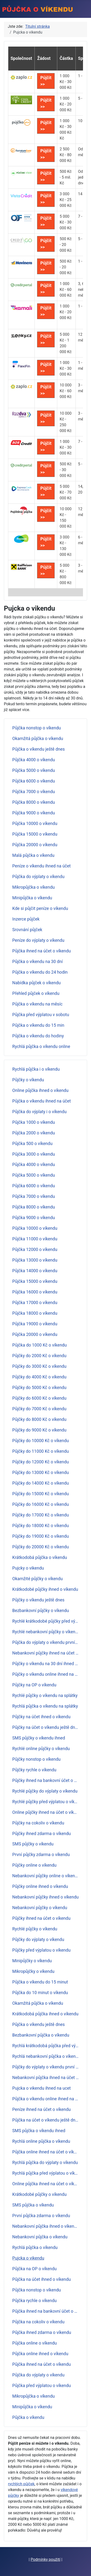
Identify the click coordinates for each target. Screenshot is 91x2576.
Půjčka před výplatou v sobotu (40, 1014)
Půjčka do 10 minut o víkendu (40, 1992)
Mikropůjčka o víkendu (33, 887)
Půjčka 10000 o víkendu (35, 823)
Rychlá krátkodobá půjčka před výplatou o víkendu (45, 2045)
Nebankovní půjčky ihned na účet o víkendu (45, 1653)
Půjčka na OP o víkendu (34, 2268)
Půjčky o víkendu (28, 1079)
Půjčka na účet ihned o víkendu (41, 2279)
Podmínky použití (45, 2559)
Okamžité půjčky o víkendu (37, 1578)
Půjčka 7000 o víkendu (33, 791)
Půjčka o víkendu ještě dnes (38, 749)
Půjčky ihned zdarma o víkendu (41, 1833)
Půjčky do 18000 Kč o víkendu (40, 1525)
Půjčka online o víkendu (34, 2343)
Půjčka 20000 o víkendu (35, 844)
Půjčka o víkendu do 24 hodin (40, 972)
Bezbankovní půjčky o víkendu (40, 1610)
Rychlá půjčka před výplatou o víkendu (45, 2173)
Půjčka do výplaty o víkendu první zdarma (45, 1642)
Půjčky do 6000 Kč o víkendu (39, 1398)
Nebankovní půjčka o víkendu (39, 2236)
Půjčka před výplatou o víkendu (41, 2385)
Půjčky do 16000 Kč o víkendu (40, 1504)
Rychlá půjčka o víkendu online (41, 1046)
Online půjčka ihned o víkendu (40, 1090)
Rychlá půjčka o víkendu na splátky (45, 1706)
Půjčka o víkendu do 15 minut (40, 1982)
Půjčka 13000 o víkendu (35, 1260)
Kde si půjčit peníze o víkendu (40, 908)
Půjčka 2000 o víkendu (33, 1133)
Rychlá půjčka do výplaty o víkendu (45, 2162)
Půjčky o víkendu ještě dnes (38, 1600)
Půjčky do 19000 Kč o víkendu (40, 1536)
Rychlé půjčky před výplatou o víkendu (45, 1801)
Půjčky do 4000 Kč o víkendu (39, 1377)
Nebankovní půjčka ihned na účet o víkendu (45, 2077)
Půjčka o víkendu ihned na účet (41, 1101)
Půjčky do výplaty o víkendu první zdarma (45, 2067)
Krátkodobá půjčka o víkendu (39, 1557)
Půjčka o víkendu (28, 2417)
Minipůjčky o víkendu (32, 1960)
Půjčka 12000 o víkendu (35, 1249)
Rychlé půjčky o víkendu (34, 1929)
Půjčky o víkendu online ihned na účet (45, 1674)
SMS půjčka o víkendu (33, 2205)
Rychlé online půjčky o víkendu (41, 1748)
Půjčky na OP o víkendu (34, 1684)
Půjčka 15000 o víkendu (35, 834)
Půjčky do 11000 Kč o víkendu (40, 1451)
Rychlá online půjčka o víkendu (41, 2141)
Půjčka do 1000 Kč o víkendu (39, 1345)
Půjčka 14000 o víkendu (35, 1270)
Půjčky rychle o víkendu (34, 1769)
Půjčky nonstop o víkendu (36, 1759)
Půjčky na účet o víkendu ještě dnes (45, 1727)
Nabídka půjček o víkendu (36, 982)
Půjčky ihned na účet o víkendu (41, 1918)
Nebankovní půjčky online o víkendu (45, 1875)
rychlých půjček (21, 2484)
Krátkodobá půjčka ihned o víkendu (45, 2013)
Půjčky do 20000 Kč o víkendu (40, 1546)
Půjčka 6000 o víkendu (33, 781)
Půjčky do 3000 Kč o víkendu (39, 1366)
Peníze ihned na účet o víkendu (41, 2109)
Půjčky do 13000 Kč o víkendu (40, 1472)
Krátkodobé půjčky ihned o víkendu (45, 1589)
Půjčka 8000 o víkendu (33, 802)
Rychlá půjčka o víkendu (35, 2247)
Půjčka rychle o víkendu (34, 2300)
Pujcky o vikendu (28, 1568)
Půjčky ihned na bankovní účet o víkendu (45, 1780)
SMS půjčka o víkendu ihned (38, 2130)
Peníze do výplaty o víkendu (38, 940)
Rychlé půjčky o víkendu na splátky (45, 1695)
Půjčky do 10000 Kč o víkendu (40, 1440)
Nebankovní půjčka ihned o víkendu (45, 2226)
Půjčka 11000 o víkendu (35, 1238)
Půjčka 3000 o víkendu (33, 1154)
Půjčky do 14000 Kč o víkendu (40, 1483)
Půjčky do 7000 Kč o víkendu (39, 1408)
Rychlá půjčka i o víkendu (36, 1069)
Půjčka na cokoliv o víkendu (38, 2321)
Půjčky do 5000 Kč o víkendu (39, 1387)
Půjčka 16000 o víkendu (35, 1292)
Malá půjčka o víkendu (33, 855)
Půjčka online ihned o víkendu (40, 2353)
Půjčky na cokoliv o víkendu (38, 1823)
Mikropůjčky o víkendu (33, 1971)
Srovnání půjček (27, 929)
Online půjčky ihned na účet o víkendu (45, 1812)
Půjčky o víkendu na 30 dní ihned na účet (45, 1663)
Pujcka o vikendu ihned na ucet (41, 2088)
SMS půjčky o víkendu (33, 1844)
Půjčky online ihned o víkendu (40, 1886)
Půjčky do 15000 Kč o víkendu (40, 1493)
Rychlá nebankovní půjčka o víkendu (45, 2056)
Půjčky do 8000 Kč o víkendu (39, 1419)
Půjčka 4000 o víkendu (33, 759)
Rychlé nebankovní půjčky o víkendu (45, 1631)
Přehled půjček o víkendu (35, 993)
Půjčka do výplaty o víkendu (38, 876)
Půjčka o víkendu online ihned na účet (45, 2098)
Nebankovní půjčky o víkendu (39, 1907)
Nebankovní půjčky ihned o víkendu (45, 1897)
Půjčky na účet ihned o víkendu (41, 1716)
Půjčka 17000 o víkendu (35, 1302)
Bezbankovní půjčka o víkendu (40, 2035)
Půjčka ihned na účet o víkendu (41, 951)
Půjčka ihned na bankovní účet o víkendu (45, 2311)
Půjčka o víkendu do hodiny (38, 1035)
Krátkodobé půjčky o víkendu (39, 2194)
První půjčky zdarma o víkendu (41, 1854)
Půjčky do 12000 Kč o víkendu (40, 1461)
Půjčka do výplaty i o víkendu (39, 1111)
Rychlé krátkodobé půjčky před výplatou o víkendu (45, 1621)
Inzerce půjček (26, 919)
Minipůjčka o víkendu (32, 897)
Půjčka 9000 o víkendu (33, 812)
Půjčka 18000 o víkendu (35, 1313)
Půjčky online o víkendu (34, 1865)
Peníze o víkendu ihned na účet (41, 866)
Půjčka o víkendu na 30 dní (37, 961)
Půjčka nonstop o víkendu (36, 728)
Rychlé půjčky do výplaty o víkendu (45, 1791)
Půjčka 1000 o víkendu (33, 1122)
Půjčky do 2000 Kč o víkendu (39, 1355)
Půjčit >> (45, 80)
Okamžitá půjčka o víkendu (37, 738)
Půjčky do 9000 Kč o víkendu (39, 1430)
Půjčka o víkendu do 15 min (38, 1025)
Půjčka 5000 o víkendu (33, 770)
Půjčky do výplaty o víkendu (38, 1939)
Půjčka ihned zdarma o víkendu (41, 2332)
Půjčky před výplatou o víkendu (41, 1950)
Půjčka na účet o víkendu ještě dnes (45, 2120)
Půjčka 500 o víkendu (32, 1143)
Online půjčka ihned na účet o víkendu (45, 2183)
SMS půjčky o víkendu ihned (38, 1738)
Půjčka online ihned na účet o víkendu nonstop (45, 2152)
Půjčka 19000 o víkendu (35, 1323)
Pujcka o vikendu (28, 2258)
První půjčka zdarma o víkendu (41, 2215)
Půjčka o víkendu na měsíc (37, 1004)
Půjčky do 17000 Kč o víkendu (40, 1515)
